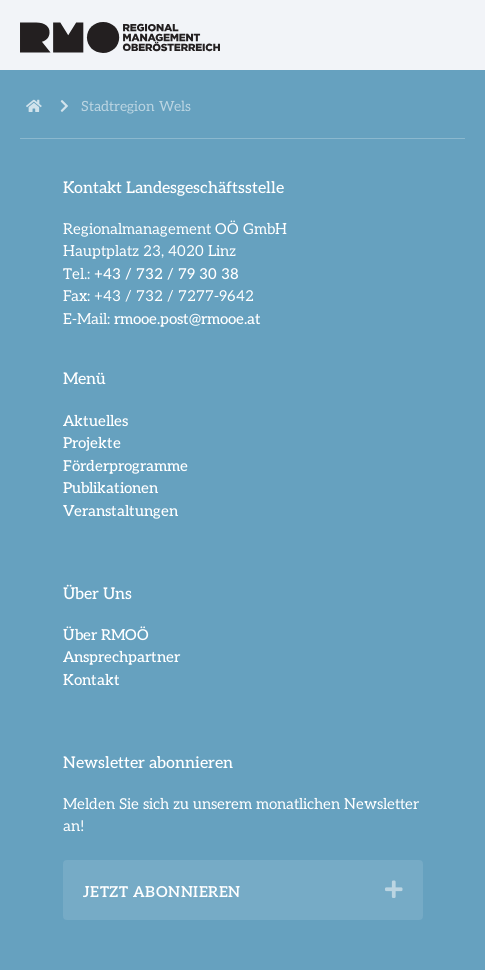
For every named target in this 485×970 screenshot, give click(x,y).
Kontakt (91, 680)
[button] (394, 890)
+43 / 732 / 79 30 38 (166, 274)
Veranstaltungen (120, 511)
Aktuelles (95, 421)
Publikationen (110, 488)
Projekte (92, 443)
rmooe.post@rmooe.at (187, 319)
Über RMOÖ (106, 635)
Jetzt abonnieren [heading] (162, 892)
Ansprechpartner (121, 657)
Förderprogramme (125, 466)
